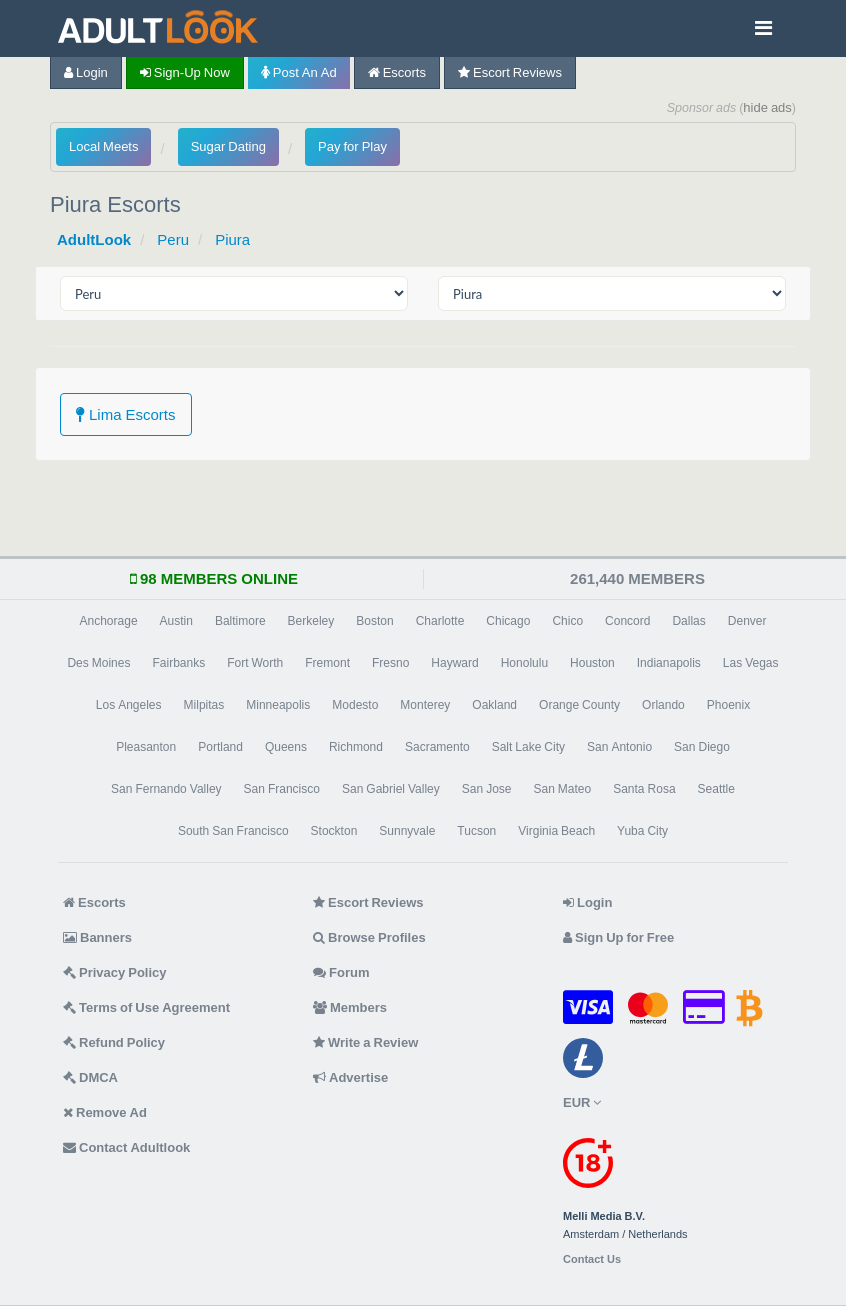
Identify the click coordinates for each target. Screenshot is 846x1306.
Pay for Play (352, 146)
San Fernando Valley (166, 789)
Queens (286, 747)
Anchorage (109, 621)
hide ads (767, 107)
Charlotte (440, 621)
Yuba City (642, 831)
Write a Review (365, 1042)
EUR (582, 1102)
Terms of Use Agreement (146, 1007)
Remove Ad (105, 1112)
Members (350, 1007)
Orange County (579, 705)
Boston (374, 621)
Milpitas (204, 705)
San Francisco (282, 789)
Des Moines (98, 663)
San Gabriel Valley (391, 789)
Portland (220, 747)
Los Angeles (129, 705)
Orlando (663, 705)
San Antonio (619, 747)
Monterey (425, 705)
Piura (232, 239)
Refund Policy (114, 1042)
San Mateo (562, 789)
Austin (176, 621)
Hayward (454, 663)
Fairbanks (178, 663)
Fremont (327, 663)
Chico (567, 621)
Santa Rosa (644, 789)
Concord (627, 621)
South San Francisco (233, 831)
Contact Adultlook (126, 1147)
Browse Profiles (369, 937)
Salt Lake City (528, 747)
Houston (592, 663)
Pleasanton (146, 747)
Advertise (350, 1077)
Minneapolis (278, 705)
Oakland (494, 705)
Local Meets (103, 146)
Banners (97, 937)
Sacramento (437, 747)
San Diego (702, 747)
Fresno (390, 663)
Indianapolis (669, 663)
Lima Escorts (126, 414)
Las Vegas (751, 663)
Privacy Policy (115, 972)
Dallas (688, 621)
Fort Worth (255, 663)
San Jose (487, 789)
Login (86, 72)
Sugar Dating (228, 146)
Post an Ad (299, 72)
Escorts (397, 72)
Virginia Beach (556, 831)
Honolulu (524, 663)
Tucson (476, 831)
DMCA (90, 1077)
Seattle (716, 789)
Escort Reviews (510, 72)
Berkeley (311, 621)
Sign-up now (185, 72)
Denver (747, 621)
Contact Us (592, 1259)
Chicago (508, 621)
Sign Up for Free (618, 937)
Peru (173, 239)
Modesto (355, 705)
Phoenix (728, 705)
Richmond (356, 747)
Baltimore (240, 621)
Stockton (334, 831)
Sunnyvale (407, 831)
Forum (341, 972)
